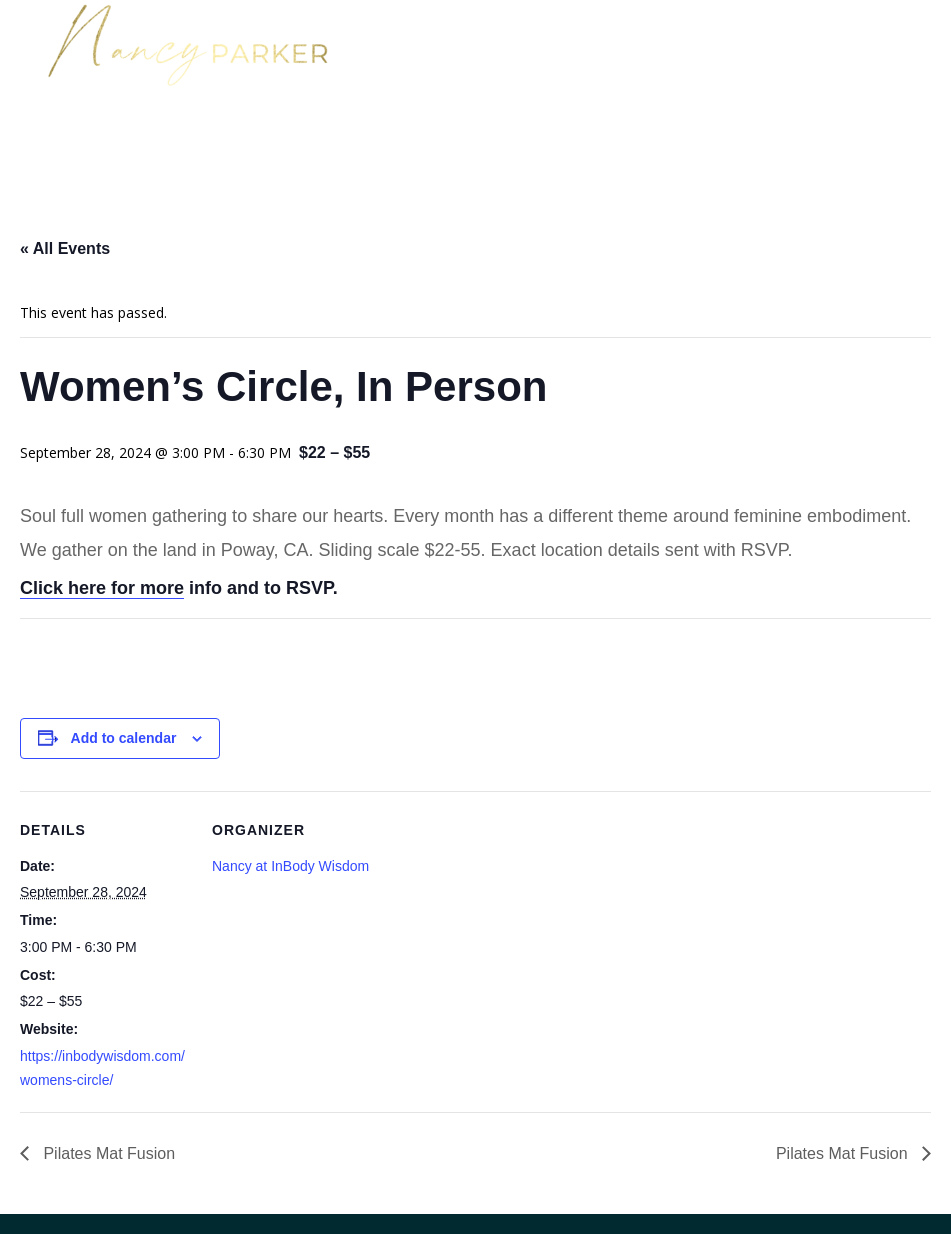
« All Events (65, 248)
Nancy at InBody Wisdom (290, 866)
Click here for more (102, 588)
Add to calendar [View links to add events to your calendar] (124, 738)
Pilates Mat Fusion (107, 1153)
